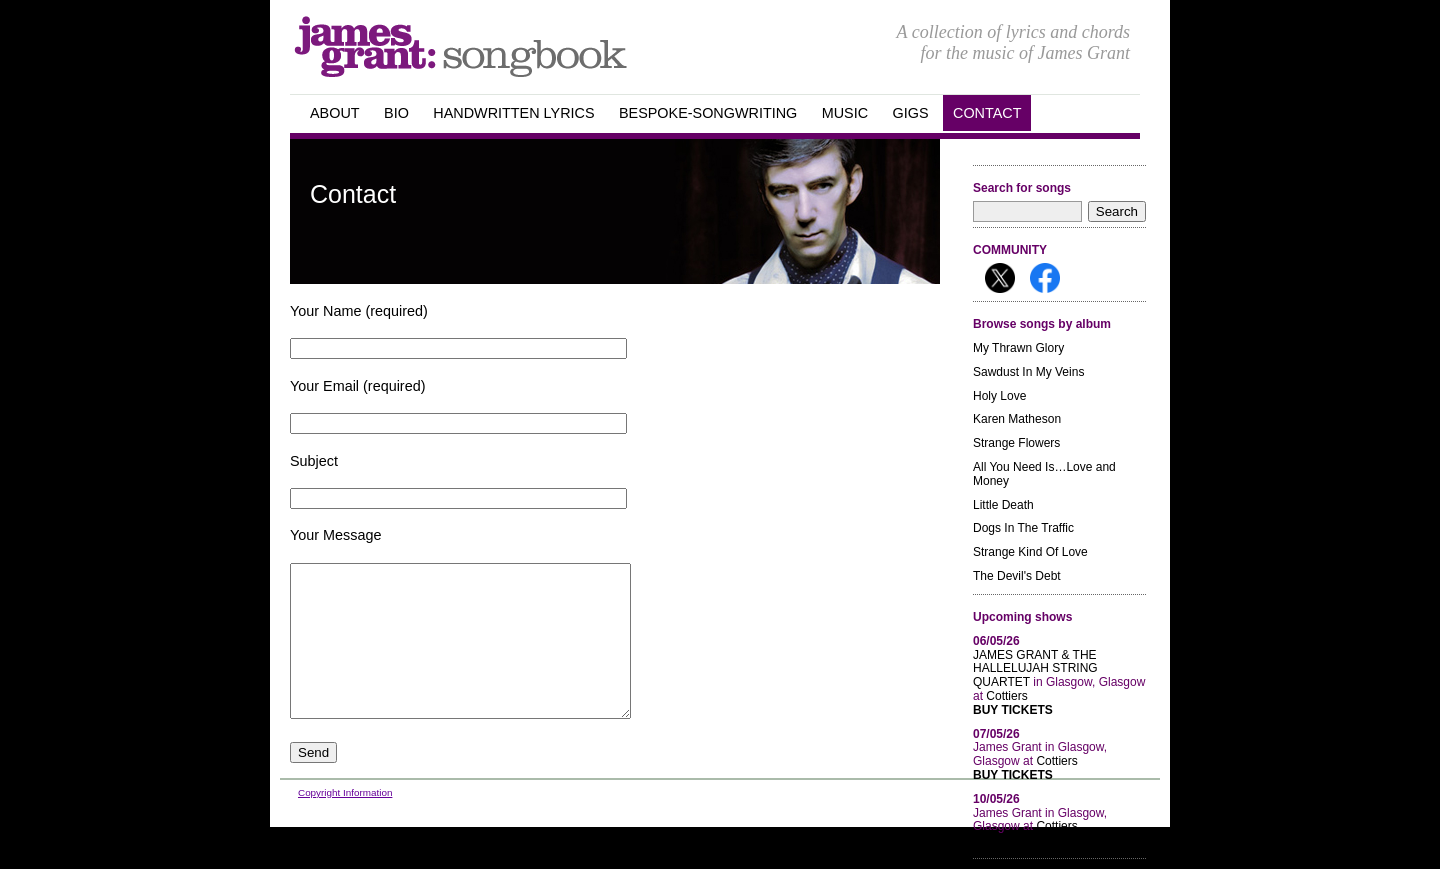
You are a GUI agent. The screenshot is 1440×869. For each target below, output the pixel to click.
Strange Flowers (1016, 443)
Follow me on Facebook (1045, 278)
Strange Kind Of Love (1030, 552)
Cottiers (1006, 696)
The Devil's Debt (1017, 576)
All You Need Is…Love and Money (1044, 474)
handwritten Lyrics (513, 113)
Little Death (1003, 505)
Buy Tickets (1013, 710)
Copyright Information (345, 822)
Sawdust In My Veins (1028, 372)
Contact (987, 113)
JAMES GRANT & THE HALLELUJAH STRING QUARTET (1035, 669)
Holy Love (999, 396)
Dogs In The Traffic (1023, 528)
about (335, 113)
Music (845, 113)
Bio (396, 113)
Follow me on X (1000, 278)
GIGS (911, 113)
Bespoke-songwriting (708, 113)
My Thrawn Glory (1018, 348)
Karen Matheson (1017, 419)
